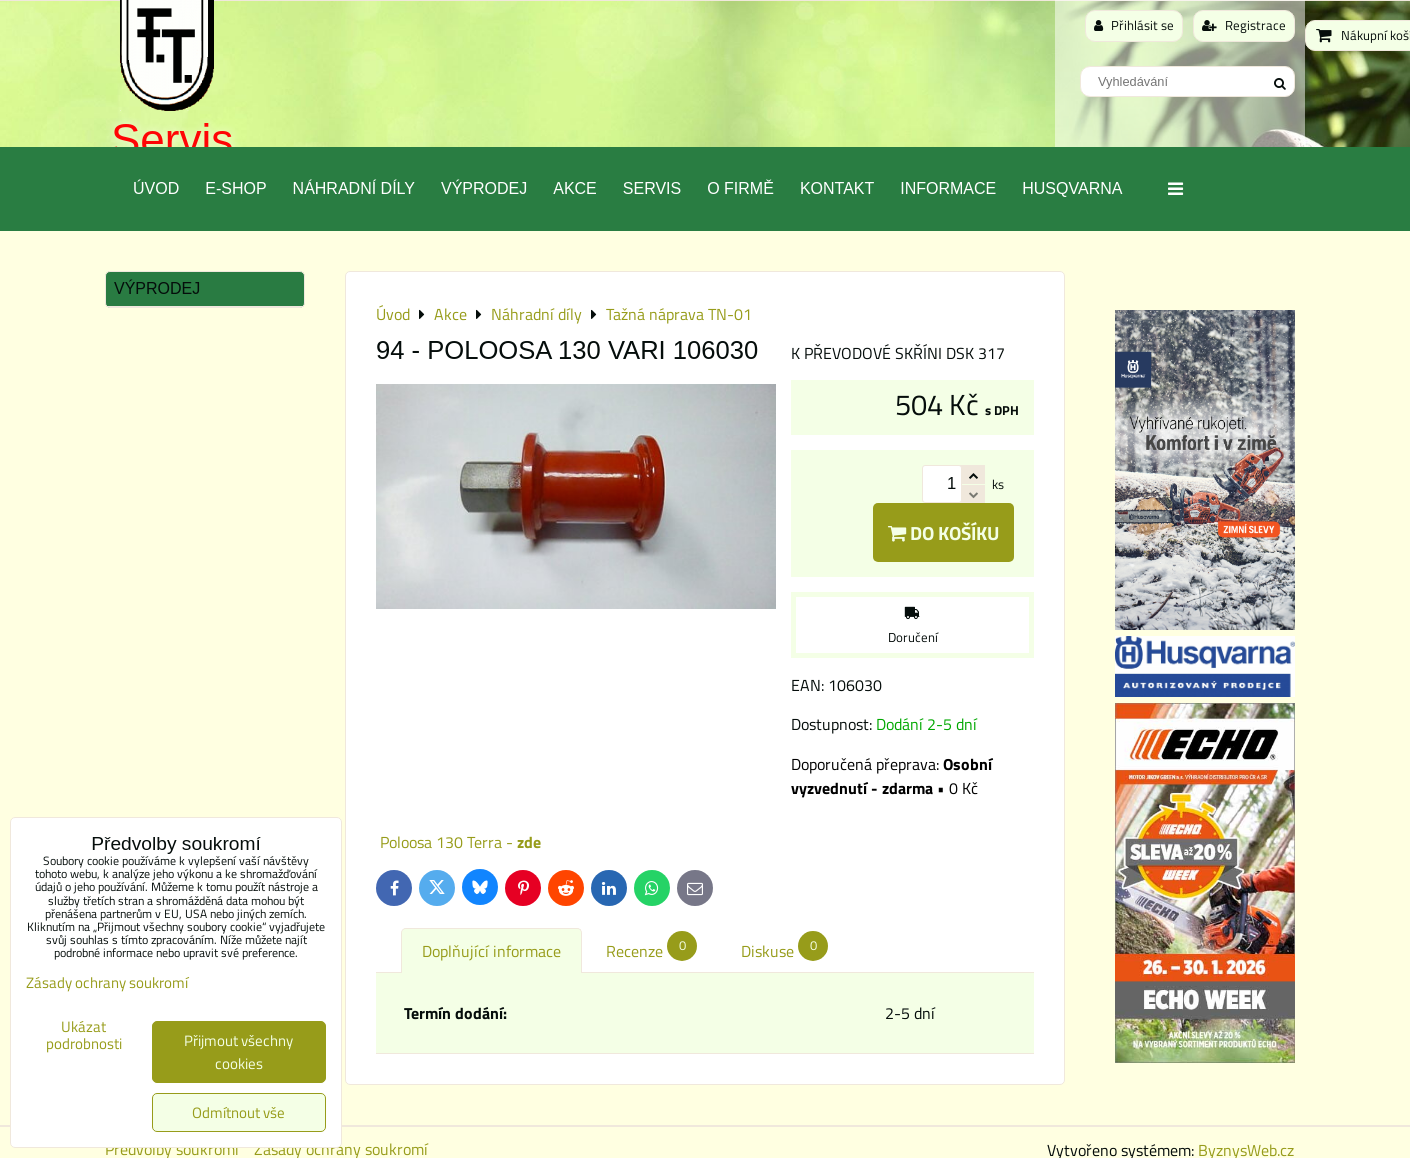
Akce (575, 188)
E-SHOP (235, 188)
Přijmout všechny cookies (238, 1052)
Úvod (156, 188)
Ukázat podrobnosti (84, 1035)
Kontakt (837, 188)
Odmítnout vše (238, 1112)
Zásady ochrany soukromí (107, 982)
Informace (948, 188)
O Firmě (740, 188)
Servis (172, 139)
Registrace (1244, 25)
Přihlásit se (1134, 25)
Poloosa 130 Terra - (460, 842)
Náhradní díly (354, 188)
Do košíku (943, 532)
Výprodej (484, 188)
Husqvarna (1072, 188)
